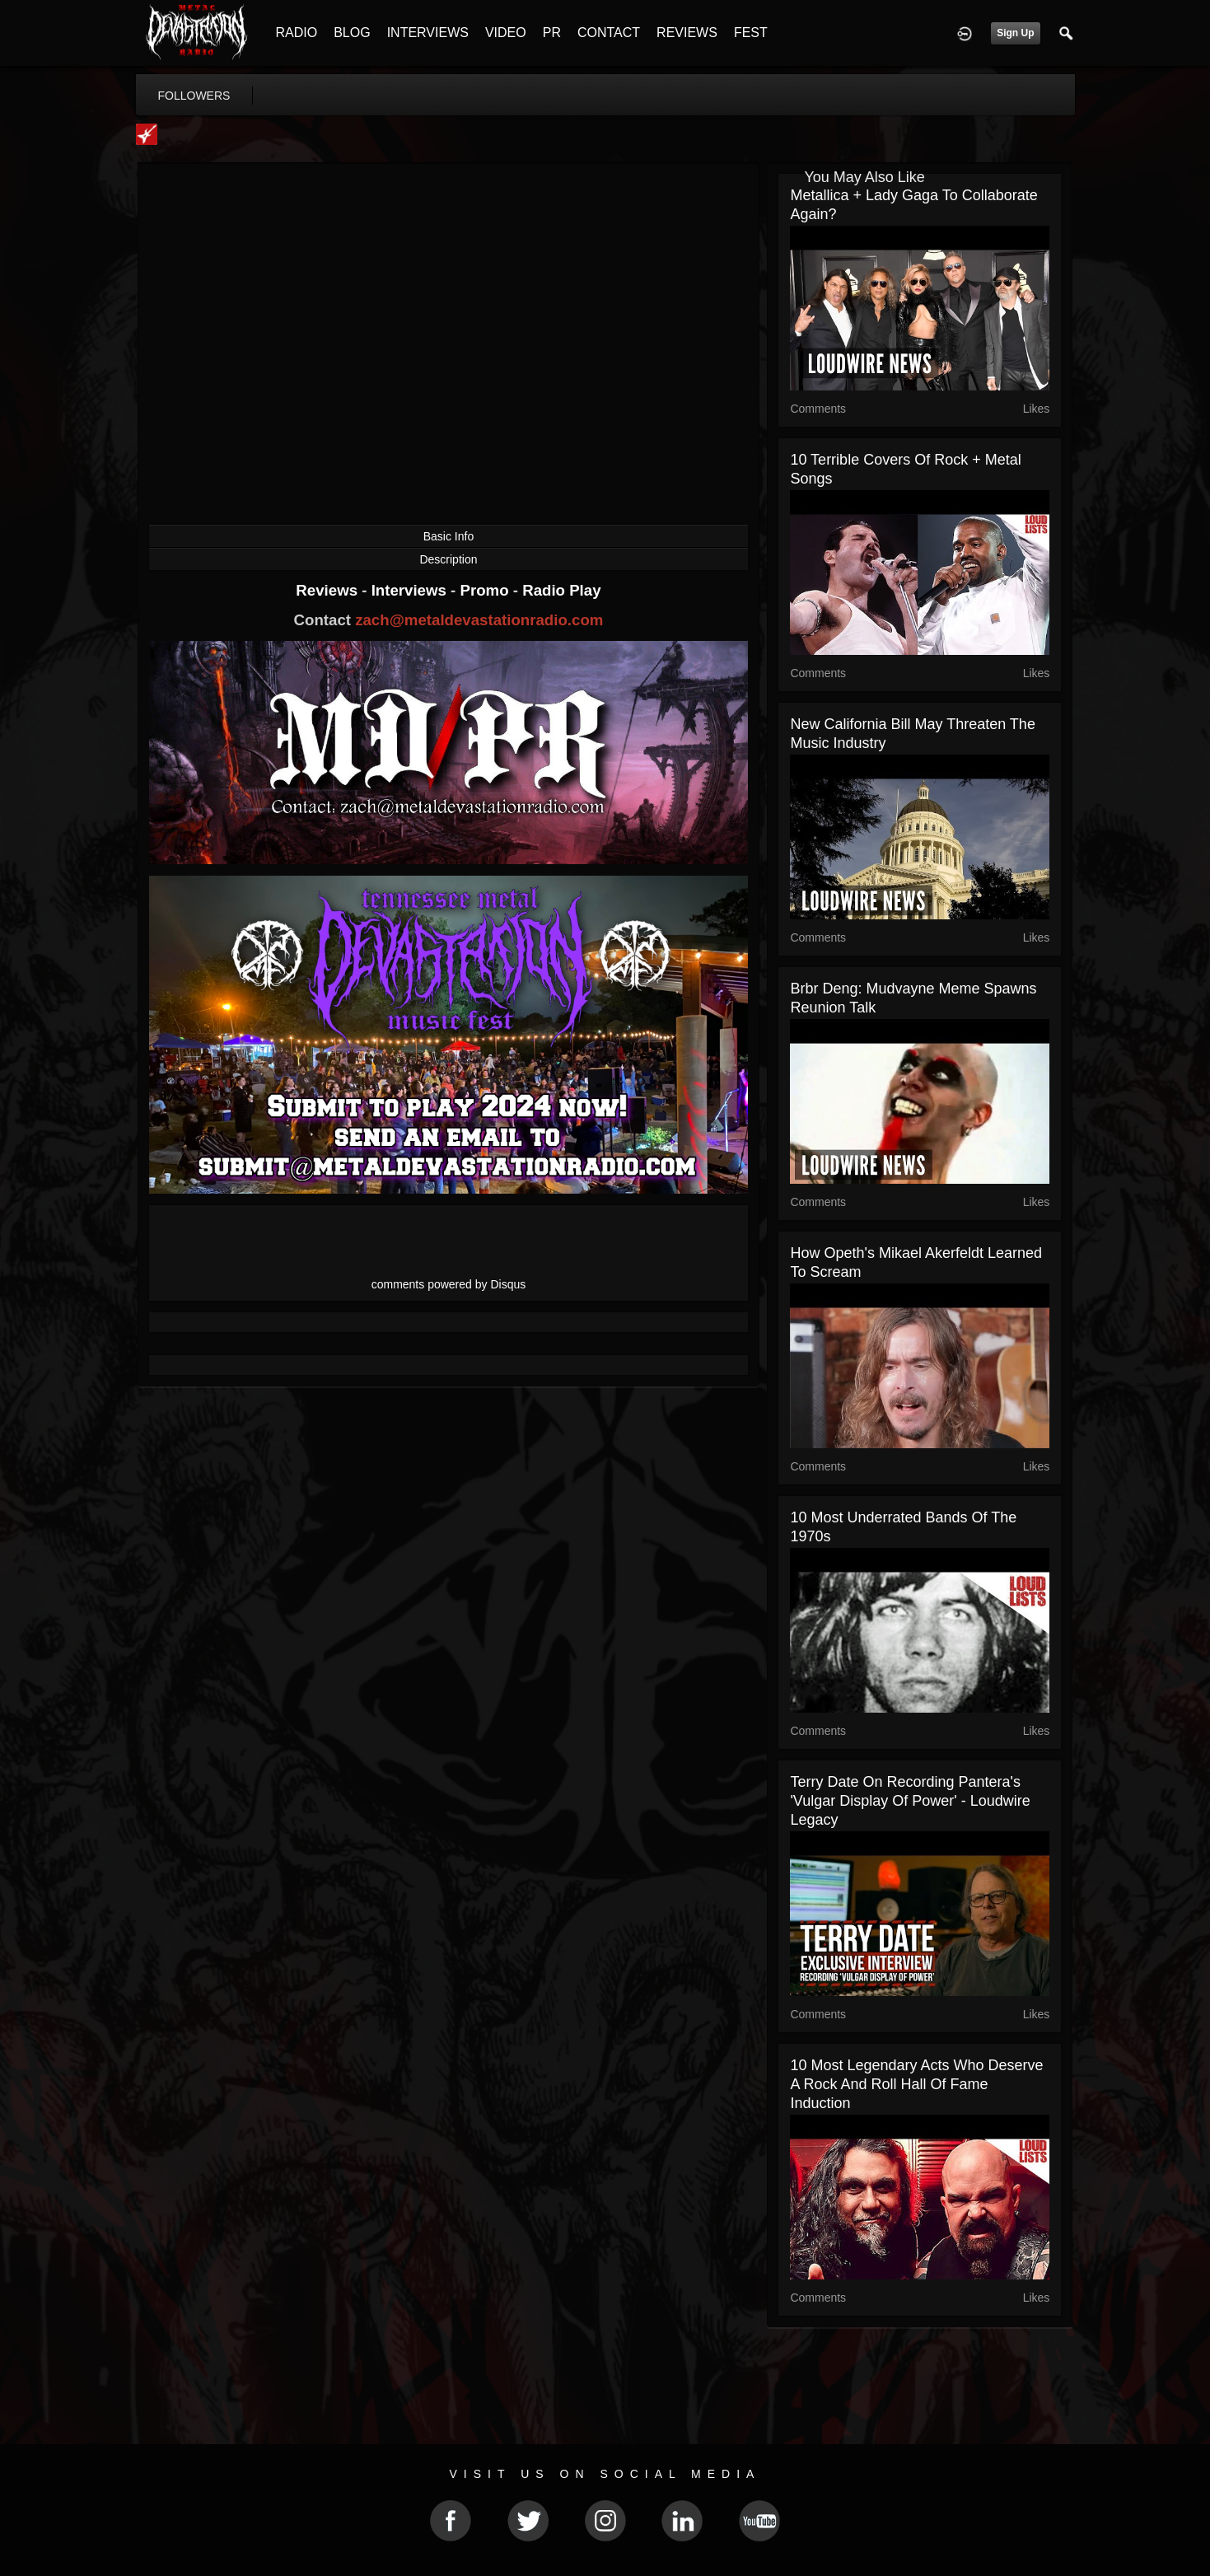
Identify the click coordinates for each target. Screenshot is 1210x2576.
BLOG (352, 33)
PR (552, 33)
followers (194, 95)
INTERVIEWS (428, 33)
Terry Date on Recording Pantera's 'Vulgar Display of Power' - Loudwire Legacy (910, 1801)
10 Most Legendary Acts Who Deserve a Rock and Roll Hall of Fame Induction (916, 2084)
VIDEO (505, 33)
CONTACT (608, 33)
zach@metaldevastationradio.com (479, 620)
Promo (486, 590)
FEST (751, 33)
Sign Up (1015, 33)
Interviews (411, 590)
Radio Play (561, 590)
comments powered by (448, 1284)
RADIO (297, 33)
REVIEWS (686, 33)
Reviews (329, 590)
